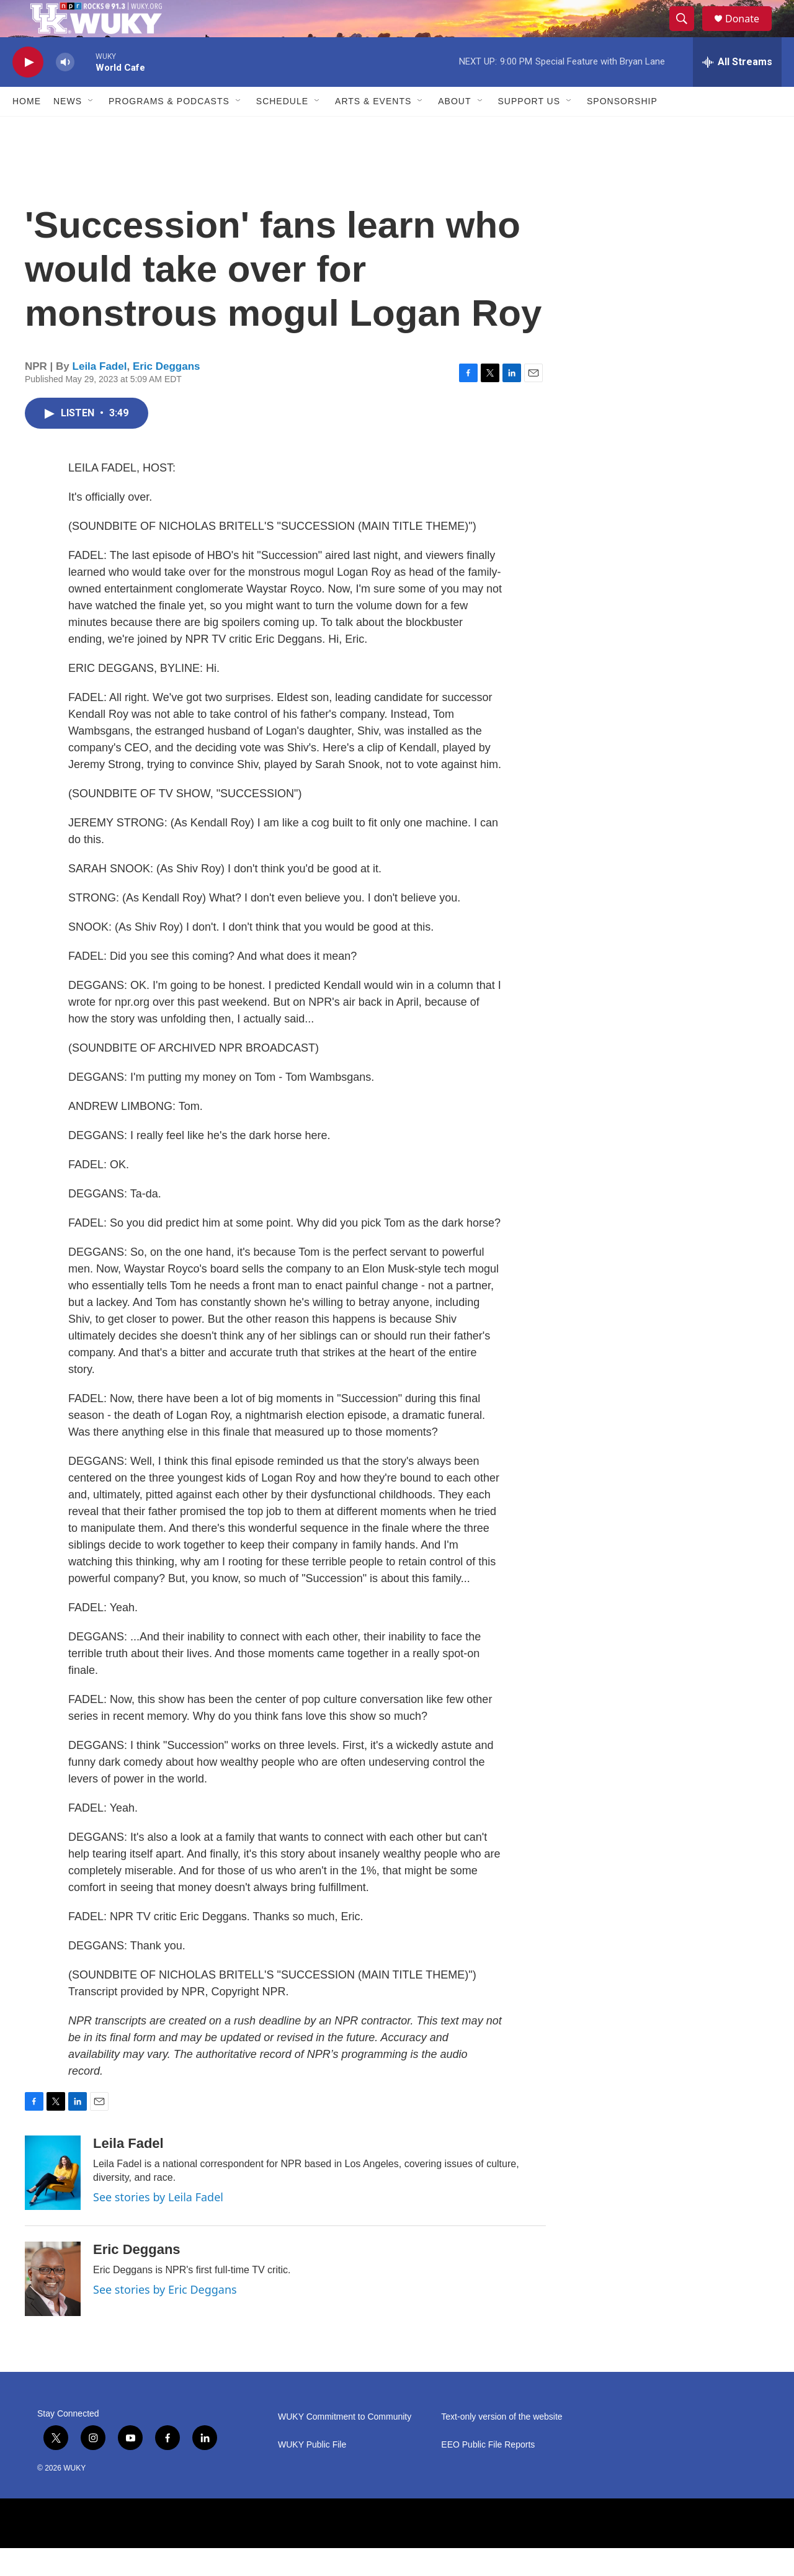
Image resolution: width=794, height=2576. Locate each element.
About (454, 129)
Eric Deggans (166, 394)
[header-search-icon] (687, 32)
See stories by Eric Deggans (165, 2317)
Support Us (529, 129)
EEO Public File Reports (488, 2472)
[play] (28, 90)
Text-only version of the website (501, 2444)
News (67, 129)
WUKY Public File (312, 2472)
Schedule (282, 129)
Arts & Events (373, 129)
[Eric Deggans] (53, 2307)
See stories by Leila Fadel (158, 2224)
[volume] (65, 90)
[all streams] (737, 90)
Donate (750, 32)
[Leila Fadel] (53, 2200)
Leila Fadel (100, 394)
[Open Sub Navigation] (91, 129)
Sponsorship (622, 129)
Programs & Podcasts (169, 129)
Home (26, 129)
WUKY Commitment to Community (344, 2444)
